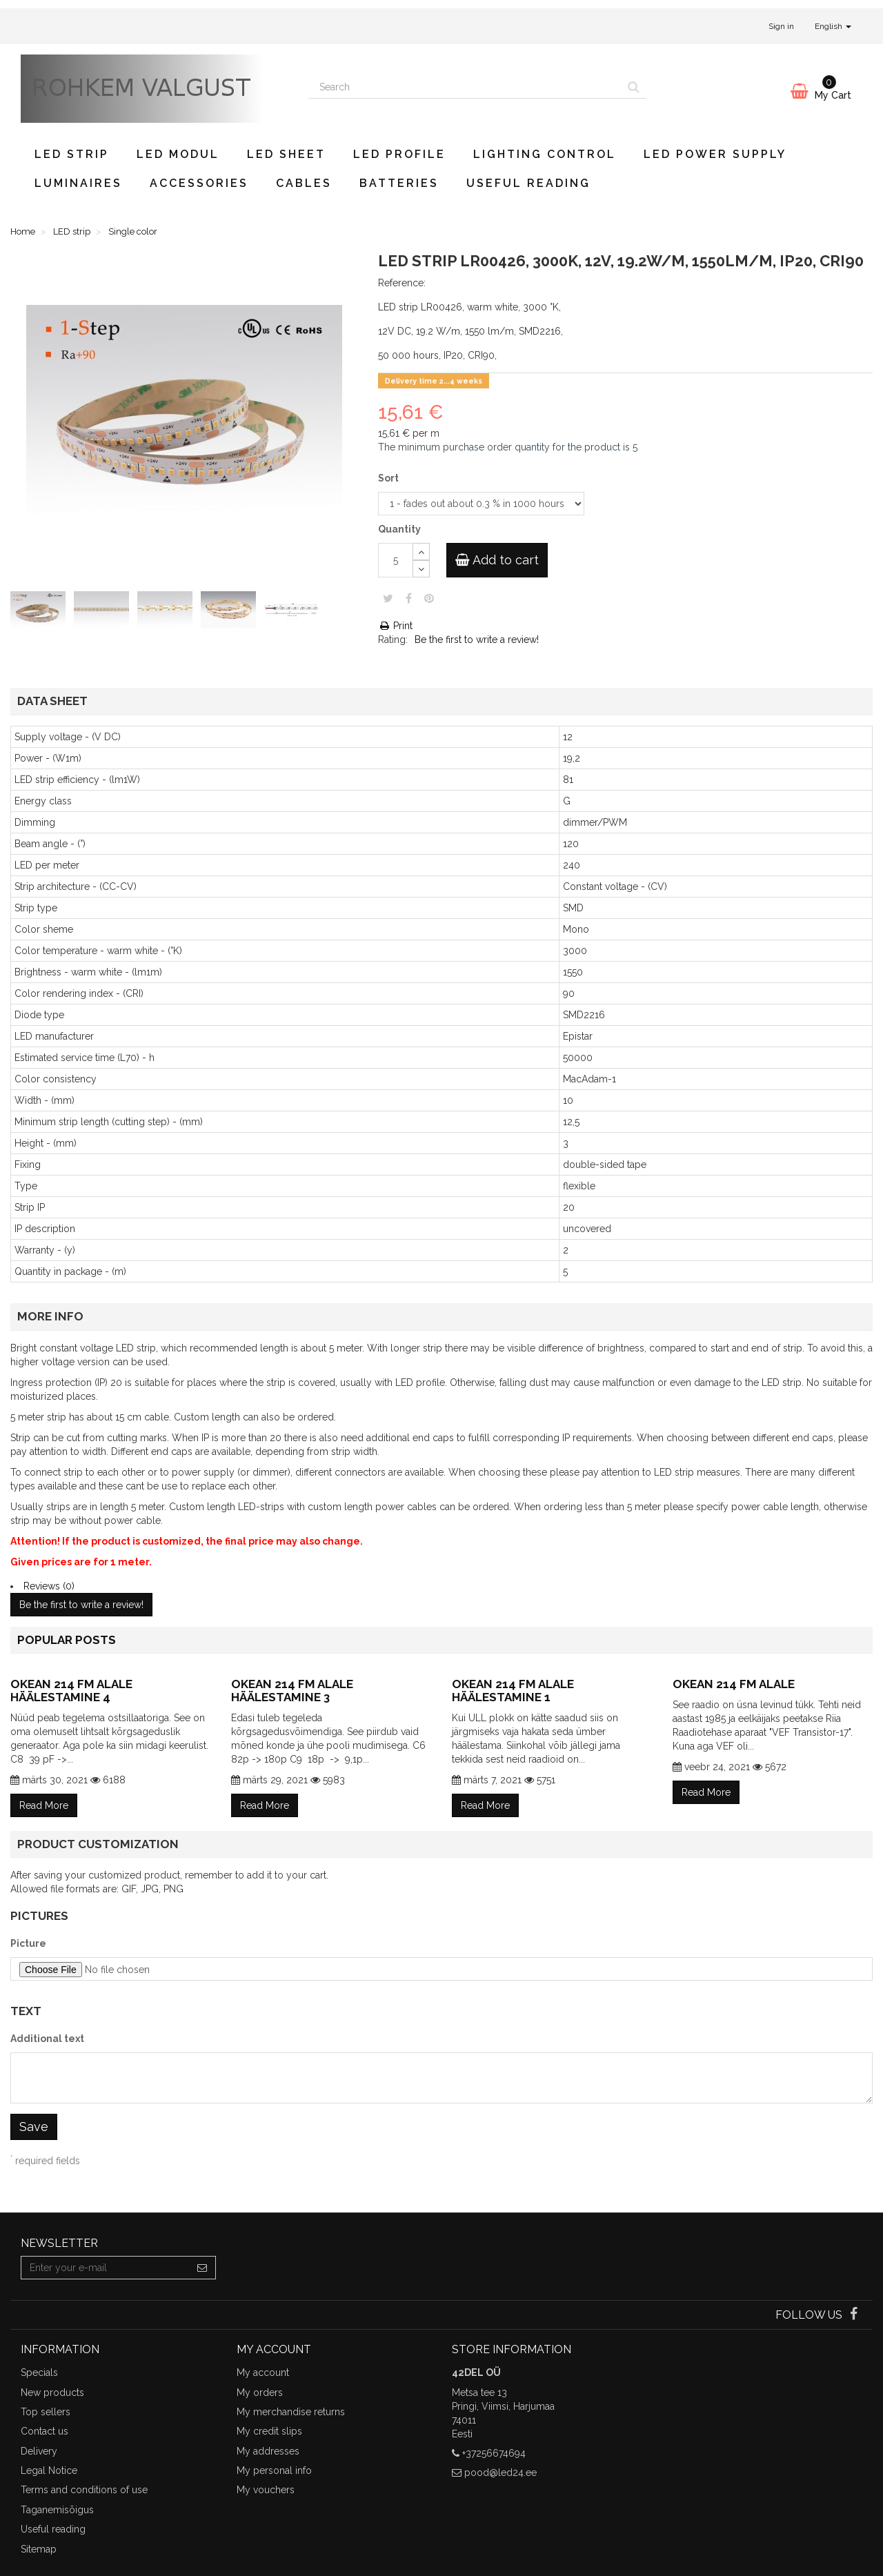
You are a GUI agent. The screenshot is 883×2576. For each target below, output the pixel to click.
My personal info (274, 2470)
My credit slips (269, 2431)
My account (263, 2372)
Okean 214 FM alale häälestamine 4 (71, 1690)
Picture (28, 1943)
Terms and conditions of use (84, 2489)
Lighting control (544, 154)
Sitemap (39, 2549)
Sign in (781, 26)
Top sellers (45, 2411)
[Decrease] (421, 568)
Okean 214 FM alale (734, 1684)
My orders (260, 2392)
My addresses (268, 2451)
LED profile (399, 154)
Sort (389, 478)
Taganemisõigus (57, 2509)
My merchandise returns (291, 2411)
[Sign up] (202, 2267)
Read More (43, 1805)
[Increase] (421, 551)
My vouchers (266, 2489)
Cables (304, 183)
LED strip (71, 154)
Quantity (399, 529)
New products (52, 2392)
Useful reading (528, 183)
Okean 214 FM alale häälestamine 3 (292, 1690)
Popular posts (66, 1640)
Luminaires (78, 183)
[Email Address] (105, 2267)
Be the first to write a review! (477, 639)
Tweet (388, 598)
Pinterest (429, 598)
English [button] (833, 26)
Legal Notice (49, 2470)
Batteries (399, 183)
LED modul (178, 154)
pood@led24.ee (500, 2472)
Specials (39, 2372)
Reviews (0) (49, 1586)
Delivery (39, 2451)
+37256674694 (494, 2453)
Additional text (47, 2038)
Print (395, 625)
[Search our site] (465, 87)
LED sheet (286, 154)
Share (409, 598)
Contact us (44, 2431)
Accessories (199, 183)
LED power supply (715, 154)
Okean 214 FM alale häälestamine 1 (513, 1690)
